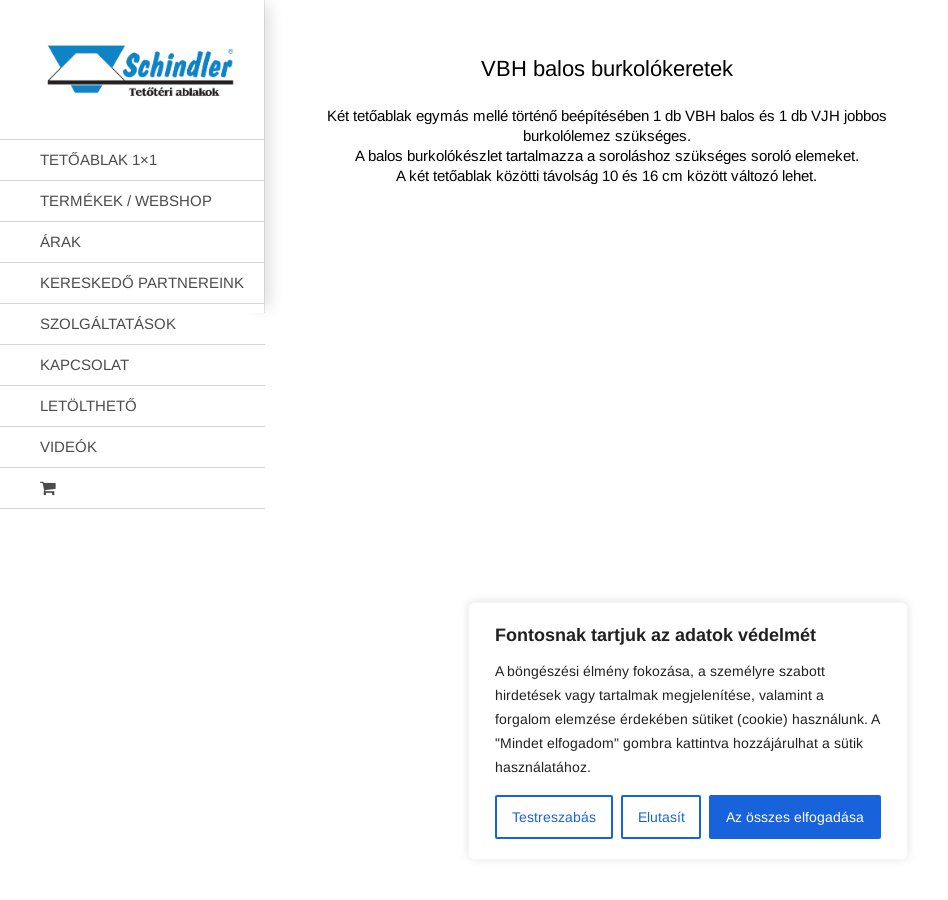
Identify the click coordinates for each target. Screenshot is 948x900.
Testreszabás (554, 817)
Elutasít (661, 817)
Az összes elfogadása (795, 817)
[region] (688, 731)
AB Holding (826, 281)
